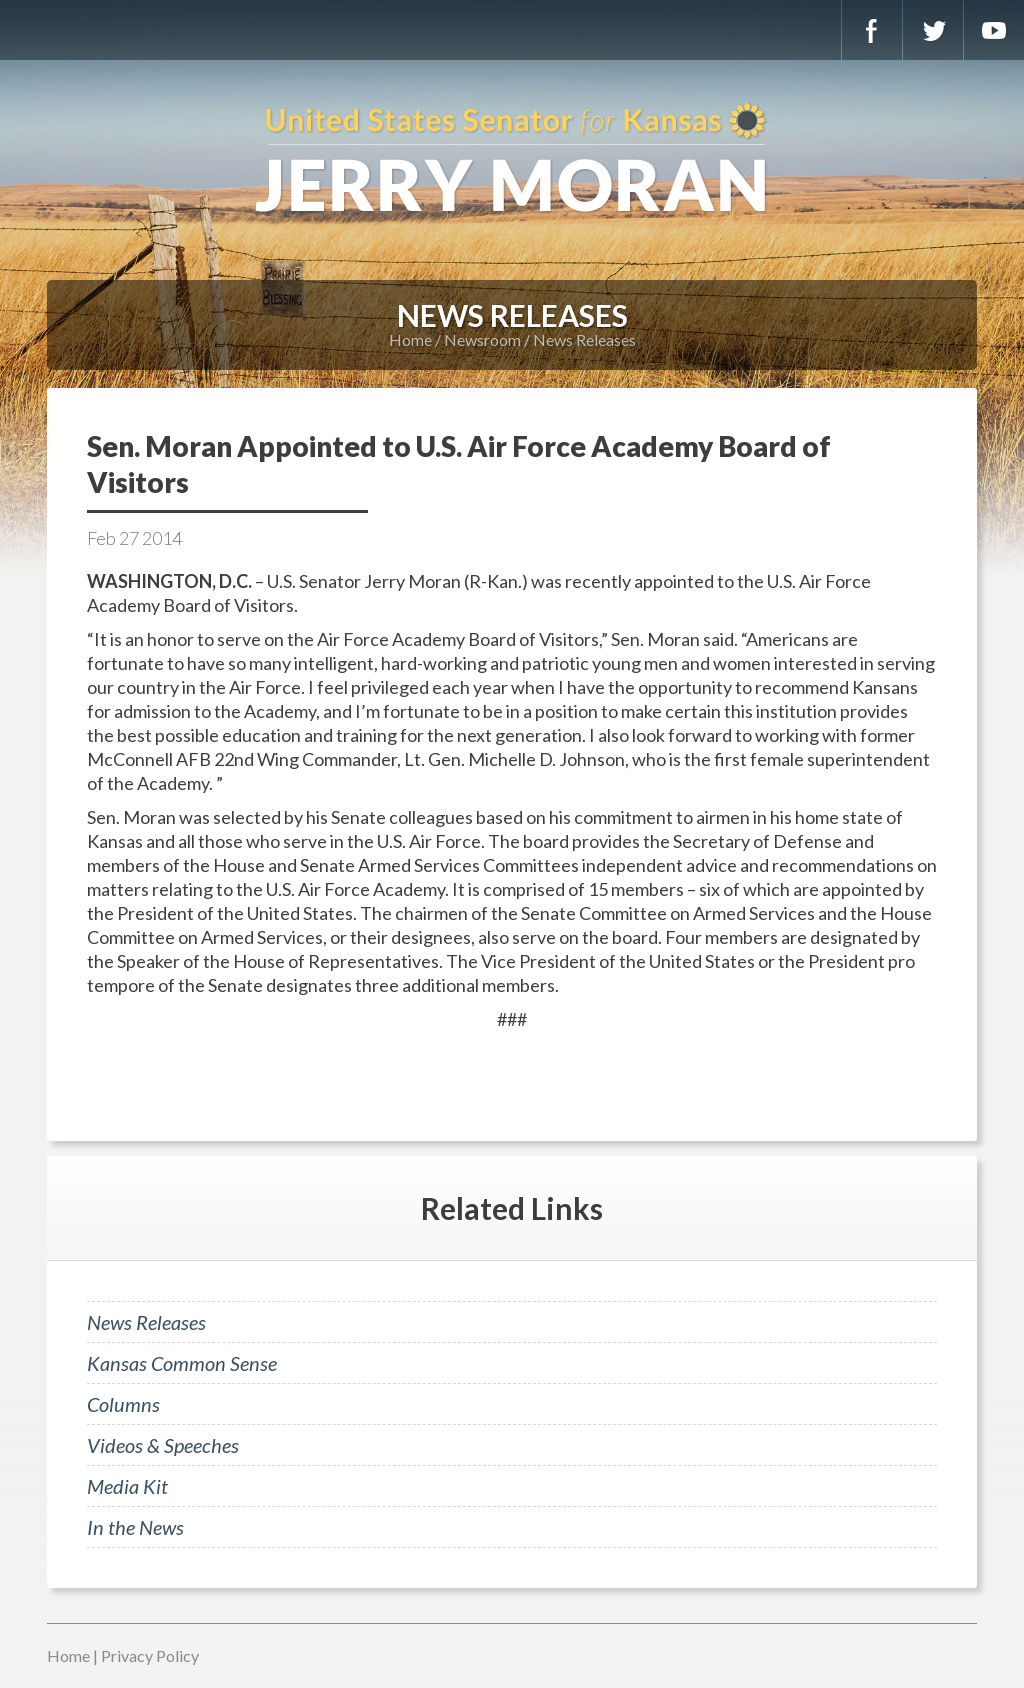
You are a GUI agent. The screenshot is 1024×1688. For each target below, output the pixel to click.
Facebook (872, 30)
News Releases (584, 339)
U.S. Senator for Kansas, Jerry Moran (512, 160)
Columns (123, 1404)
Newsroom (482, 339)
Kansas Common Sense (182, 1363)
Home (410, 339)
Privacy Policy (150, 1655)
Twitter (933, 30)
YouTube (994, 30)
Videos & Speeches (163, 1445)
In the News (135, 1527)
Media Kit (127, 1486)
